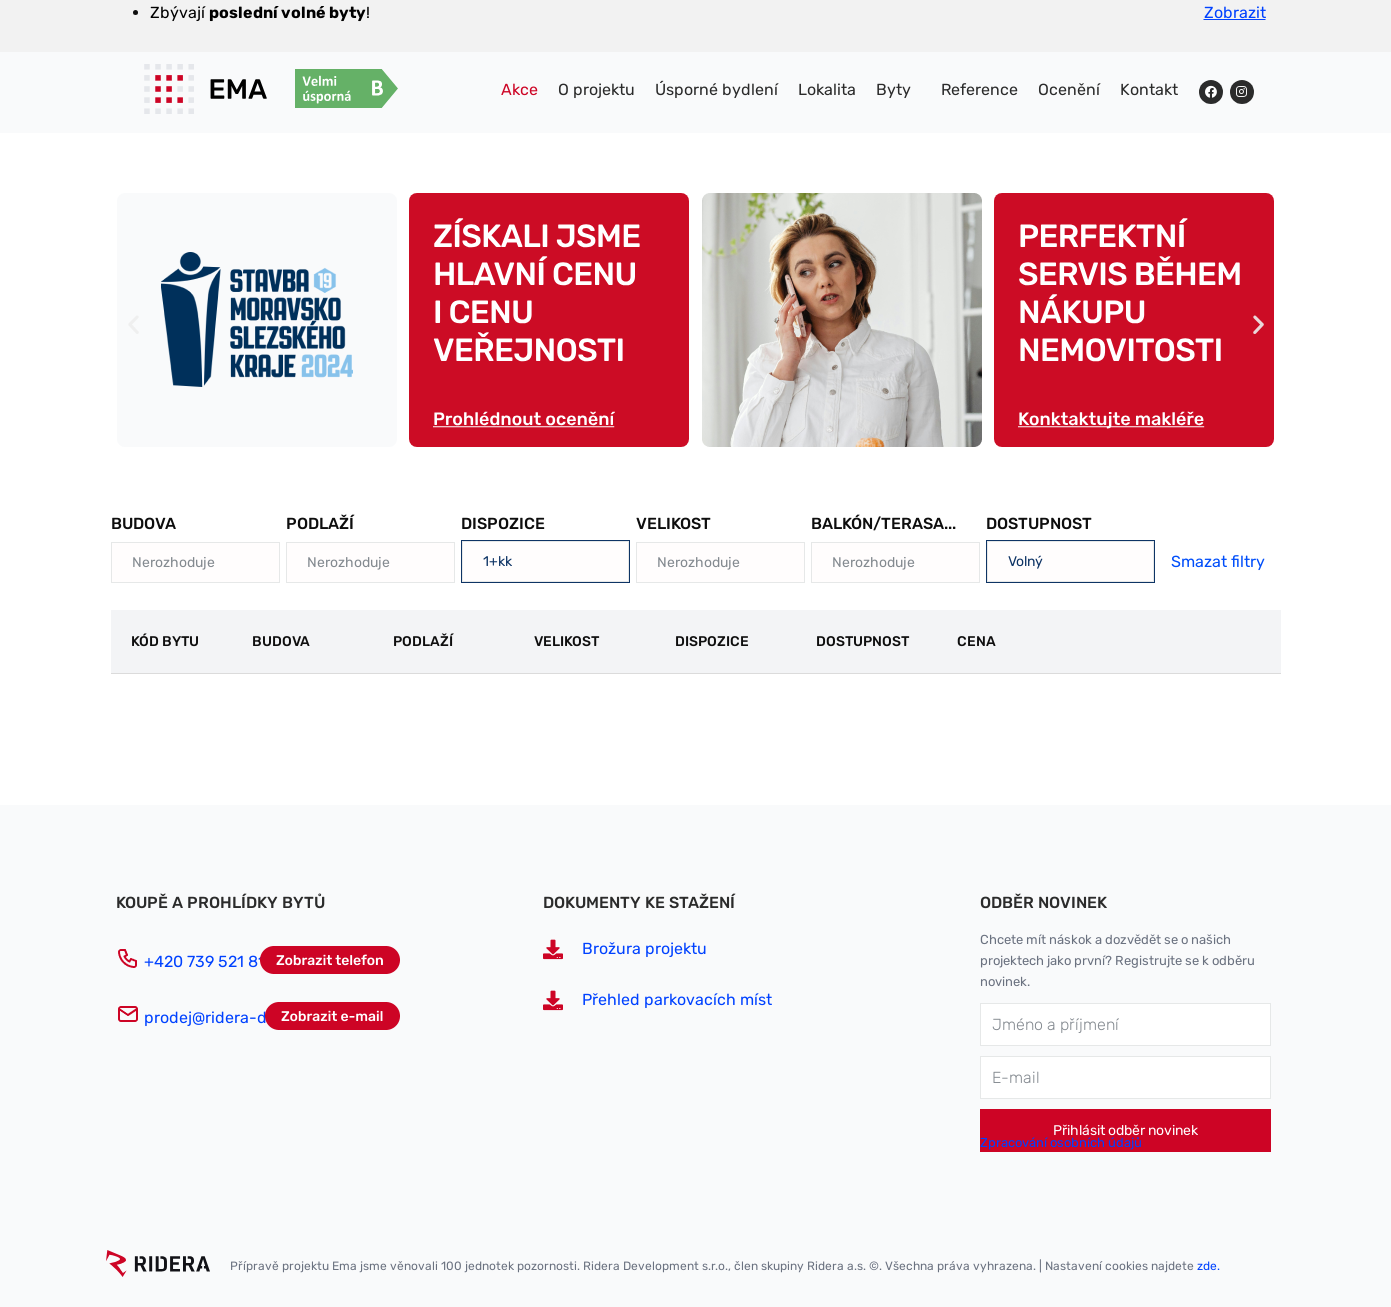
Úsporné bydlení (716, 89)
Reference (979, 89)
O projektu (596, 89)
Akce (519, 89)
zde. (1208, 1266)
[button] (133, 323)
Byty (893, 89)
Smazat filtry (1218, 561)
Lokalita (827, 89)
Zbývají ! (260, 12)
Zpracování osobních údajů (1061, 1142)
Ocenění (1069, 89)
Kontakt (1149, 89)
